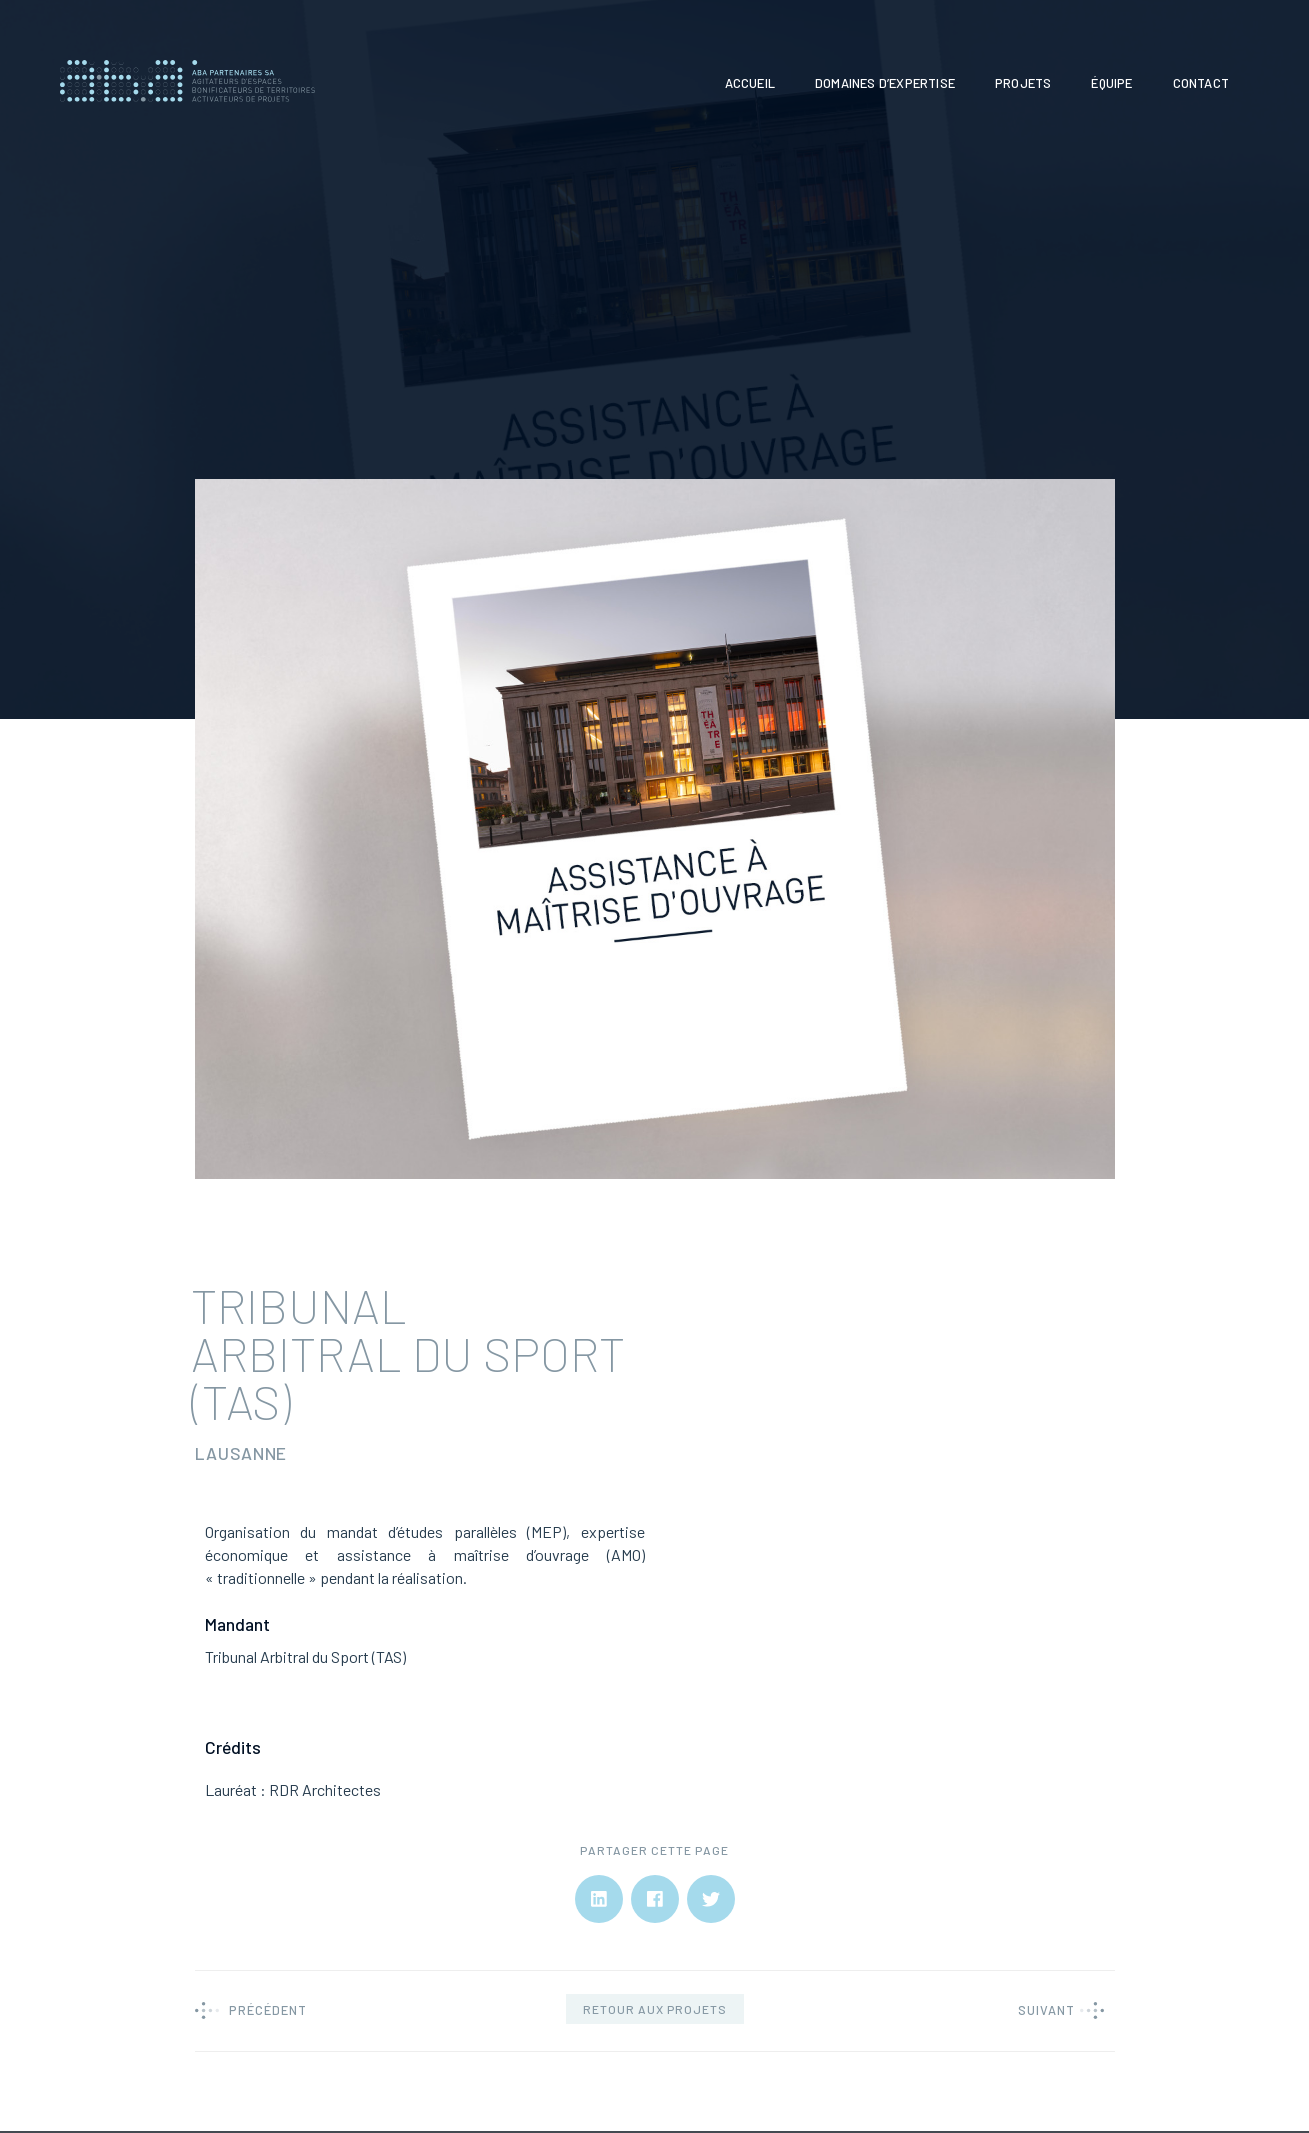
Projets (1023, 83)
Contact (1201, 83)
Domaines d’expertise (885, 83)
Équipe (1111, 83)
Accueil (750, 83)
